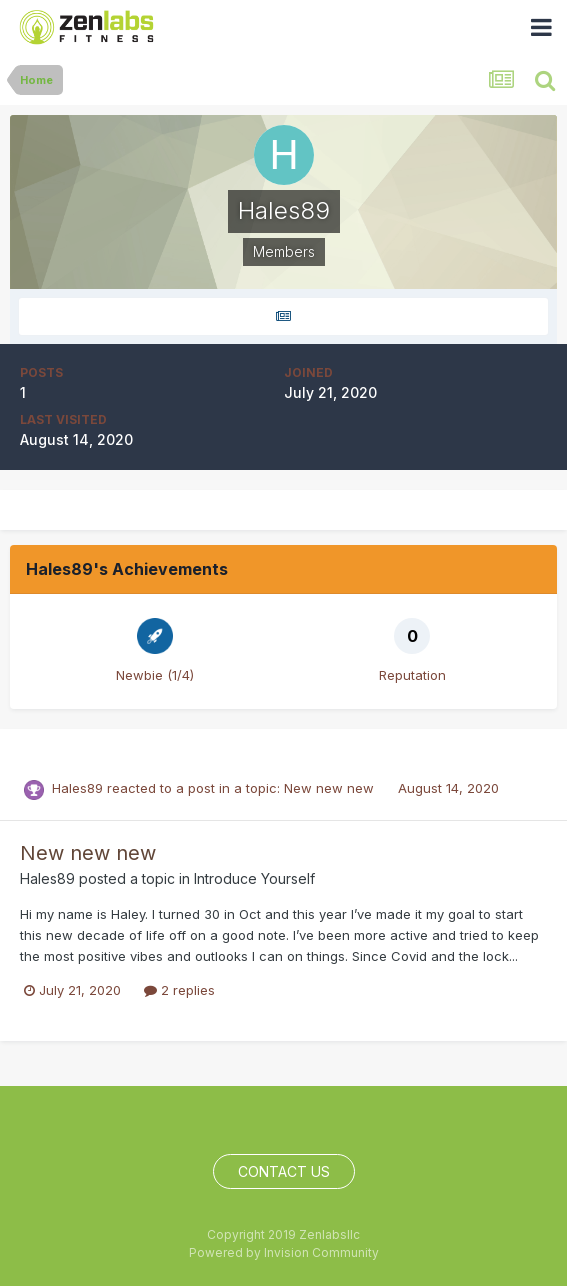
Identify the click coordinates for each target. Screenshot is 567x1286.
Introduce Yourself (254, 878)
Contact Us (284, 1171)
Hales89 (77, 788)
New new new (331, 788)
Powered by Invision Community (284, 1252)
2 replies (179, 990)
